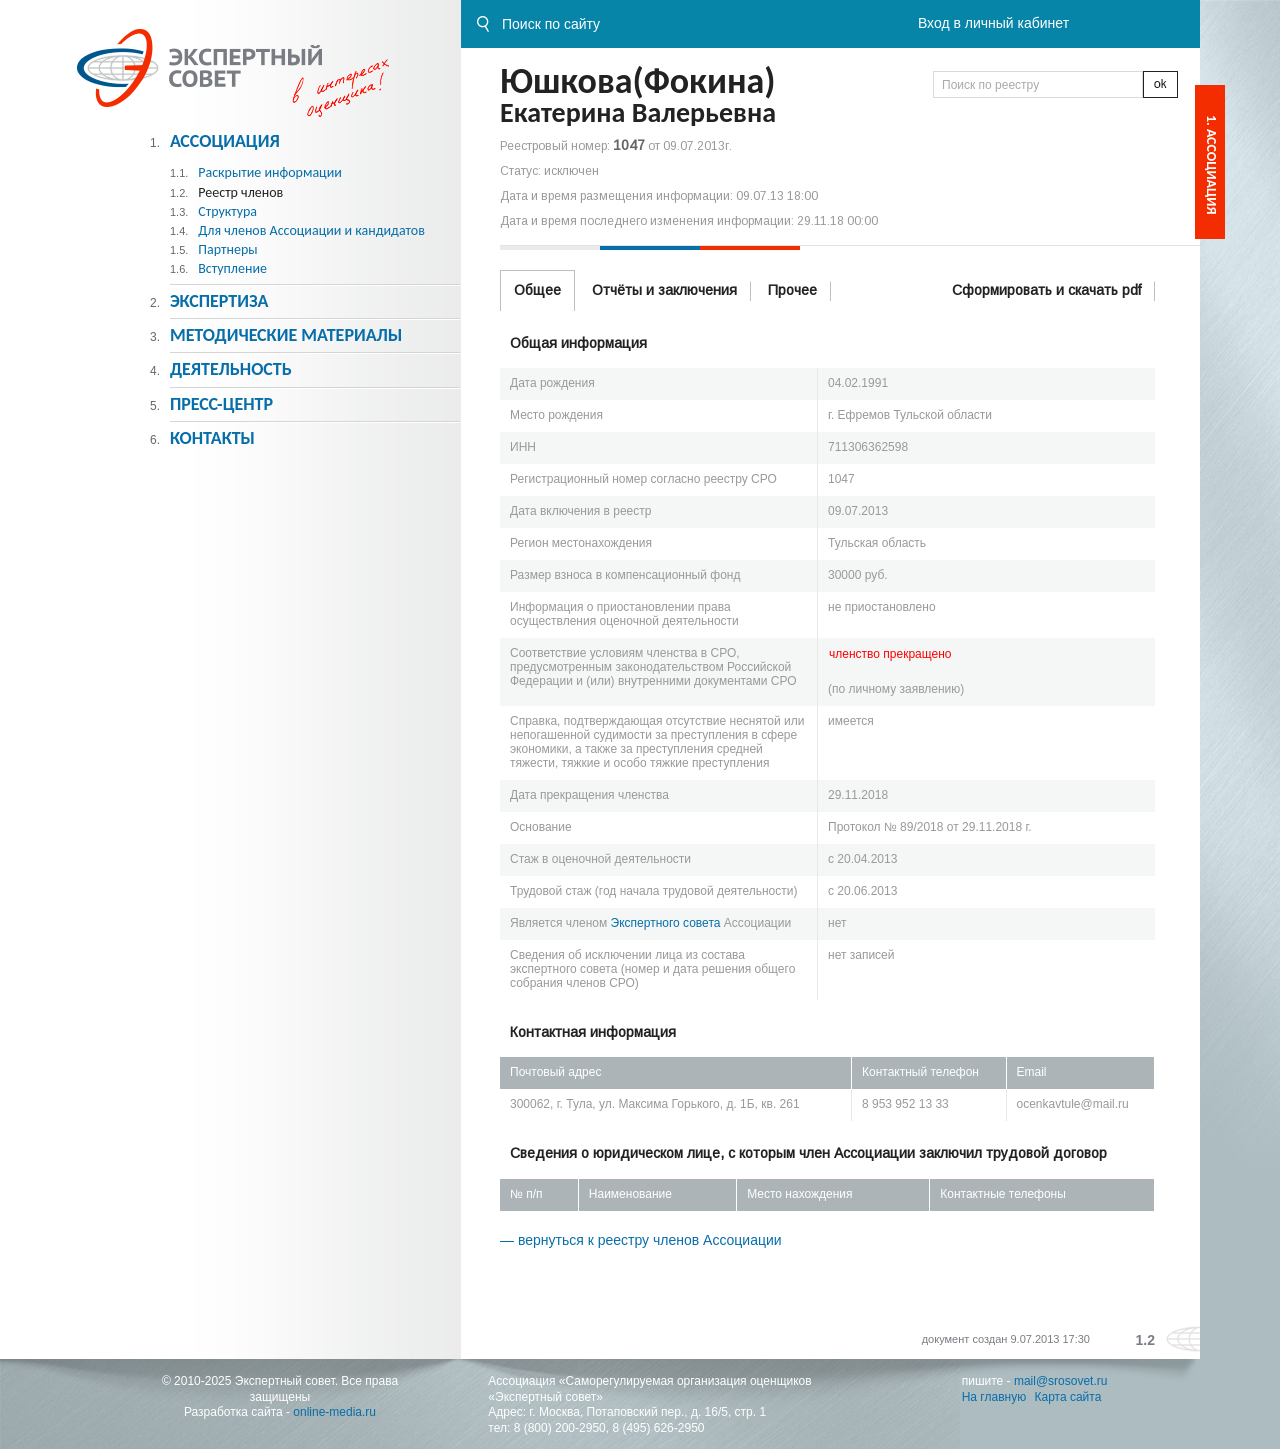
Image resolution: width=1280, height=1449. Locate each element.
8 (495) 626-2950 (658, 1428)
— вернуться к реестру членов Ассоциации (641, 1240)
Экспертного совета (666, 923)
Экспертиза (219, 301)
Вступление (232, 268)
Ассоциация (225, 141)
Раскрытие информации (270, 172)
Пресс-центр (221, 404)
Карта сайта (1068, 1397)
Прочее (792, 290)
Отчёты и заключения (664, 290)
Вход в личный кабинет (993, 23)
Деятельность (231, 369)
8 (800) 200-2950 (560, 1428)
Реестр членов (240, 192)
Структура (227, 211)
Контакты (212, 438)
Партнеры (227, 249)
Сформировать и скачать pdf (1046, 290)
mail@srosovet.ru (1061, 1381)
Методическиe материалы (286, 335)
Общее (537, 290)
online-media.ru (334, 1412)
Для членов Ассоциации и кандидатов (311, 230)
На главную (994, 1397)
